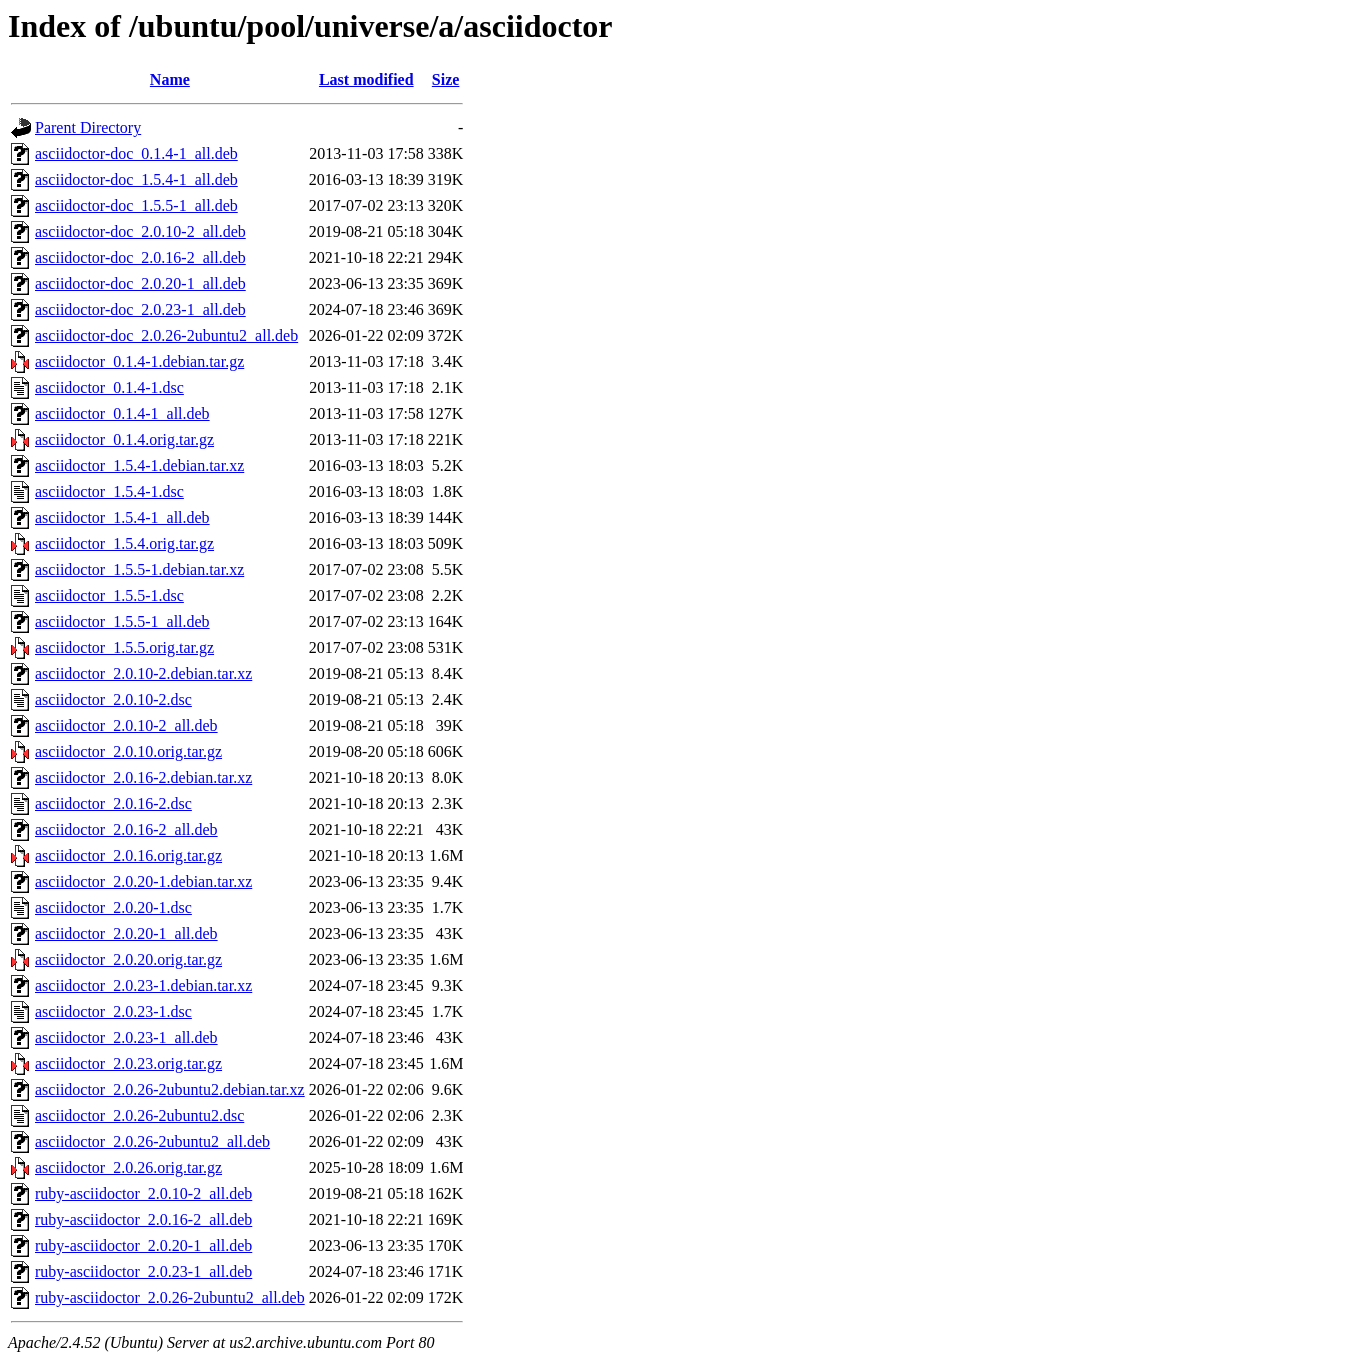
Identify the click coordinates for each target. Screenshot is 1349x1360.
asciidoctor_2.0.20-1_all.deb (126, 933)
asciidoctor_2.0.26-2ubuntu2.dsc (139, 1115)
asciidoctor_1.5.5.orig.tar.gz (124, 647)
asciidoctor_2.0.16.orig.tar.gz (128, 855)
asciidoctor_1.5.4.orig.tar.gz (124, 543)
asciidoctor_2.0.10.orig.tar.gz (128, 751)
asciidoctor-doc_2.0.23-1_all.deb (140, 309)
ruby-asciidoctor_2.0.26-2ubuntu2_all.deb (170, 1297)
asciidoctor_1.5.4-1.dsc (109, 491)
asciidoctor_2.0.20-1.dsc (113, 907)
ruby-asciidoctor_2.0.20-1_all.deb (143, 1245)
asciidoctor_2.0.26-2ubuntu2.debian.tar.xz (170, 1089)
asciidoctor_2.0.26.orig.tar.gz (128, 1167)
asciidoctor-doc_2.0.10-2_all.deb (140, 231)
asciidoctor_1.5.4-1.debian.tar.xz (139, 465)
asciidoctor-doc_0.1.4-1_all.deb (136, 153)
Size (446, 79)
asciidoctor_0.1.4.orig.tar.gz (124, 439)
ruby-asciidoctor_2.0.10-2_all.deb (143, 1193)
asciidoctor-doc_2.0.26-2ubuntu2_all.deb (166, 335)
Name (170, 79)
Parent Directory (88, 127)
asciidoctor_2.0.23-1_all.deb (126, 1037)
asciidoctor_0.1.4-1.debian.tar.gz (139, 361)
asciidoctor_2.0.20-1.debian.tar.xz (143, 881)
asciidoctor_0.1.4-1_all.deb (122, 413)
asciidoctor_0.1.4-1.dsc (109, 387)
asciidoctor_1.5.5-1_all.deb (122, 621)
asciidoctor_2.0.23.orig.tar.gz (128, 1063)
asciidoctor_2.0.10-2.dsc (113, 699)
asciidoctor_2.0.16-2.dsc (113, 803)
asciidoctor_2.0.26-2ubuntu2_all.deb (152, 1141)
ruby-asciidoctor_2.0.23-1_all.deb (143, 1271)
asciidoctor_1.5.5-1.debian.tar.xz (139, 569)
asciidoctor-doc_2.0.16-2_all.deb (140, 257)
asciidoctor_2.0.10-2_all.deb (126, 725)
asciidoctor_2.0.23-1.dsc (113, 1011)
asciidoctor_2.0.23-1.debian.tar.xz (143, 985)
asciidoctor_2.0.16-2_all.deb (126, 829)
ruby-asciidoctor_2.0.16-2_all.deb (143, 1219)
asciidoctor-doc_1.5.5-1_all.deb (136, 205)
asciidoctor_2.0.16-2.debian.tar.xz (143, 777)
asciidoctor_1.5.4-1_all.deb (122, 517)
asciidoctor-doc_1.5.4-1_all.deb (136, 179)
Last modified (366, 79)
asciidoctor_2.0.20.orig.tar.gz (128, 959)
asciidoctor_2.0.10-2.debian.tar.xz (143, 673)
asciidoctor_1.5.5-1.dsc (109, 595)
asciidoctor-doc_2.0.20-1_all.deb (140, 283)
